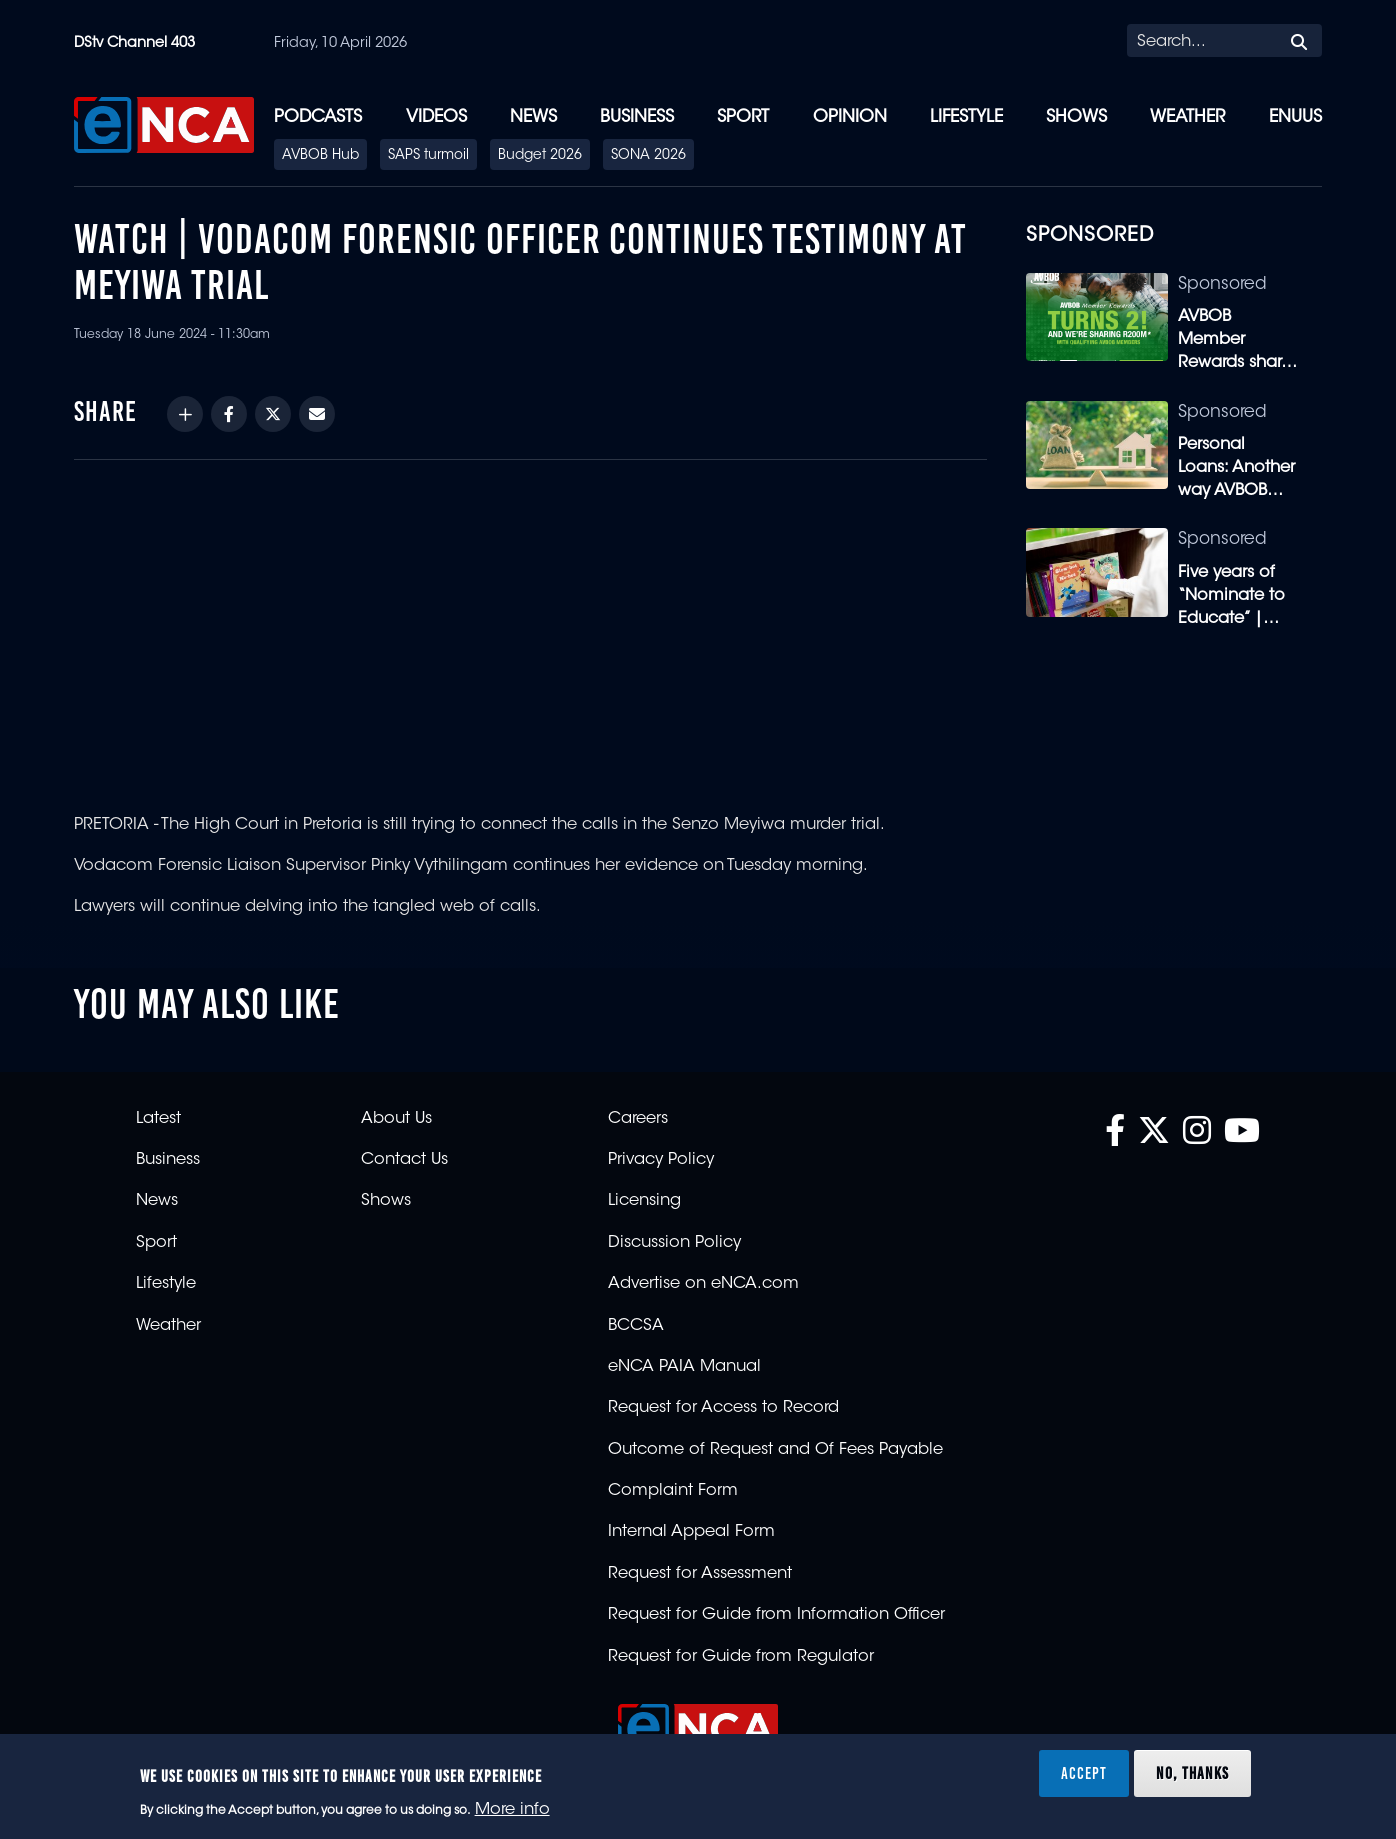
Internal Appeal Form (691, 1532)
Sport (743, 117)
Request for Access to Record (723, 1408)
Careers (638, 1119)
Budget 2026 (540, 156)
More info (512, 1810)
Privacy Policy (661, 1160)
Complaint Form (673, 1491)
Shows (1076, 117)
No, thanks (1192, 1773)
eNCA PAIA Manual (684, 1367)
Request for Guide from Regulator (741, 1657)
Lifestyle (966, 117)
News (533, 117)
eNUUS (1295, 117)
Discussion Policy (674, 1243)
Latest (158, 1119)
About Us (396, 1119)
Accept (1084, 1773)
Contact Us (404, 1160)
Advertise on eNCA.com (703, 1284)
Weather (1187, 117)
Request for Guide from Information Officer (776, 1615)
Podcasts (318, 117)
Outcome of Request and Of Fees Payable (775, 1450)
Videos (436, 117)
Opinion (850, 117)
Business (637, 117)
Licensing (644, 1201)
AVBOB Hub (320, 156)
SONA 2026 (648, 156)
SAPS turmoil (428, 156)
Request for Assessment (700, 1574)
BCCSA (636, 1326)
